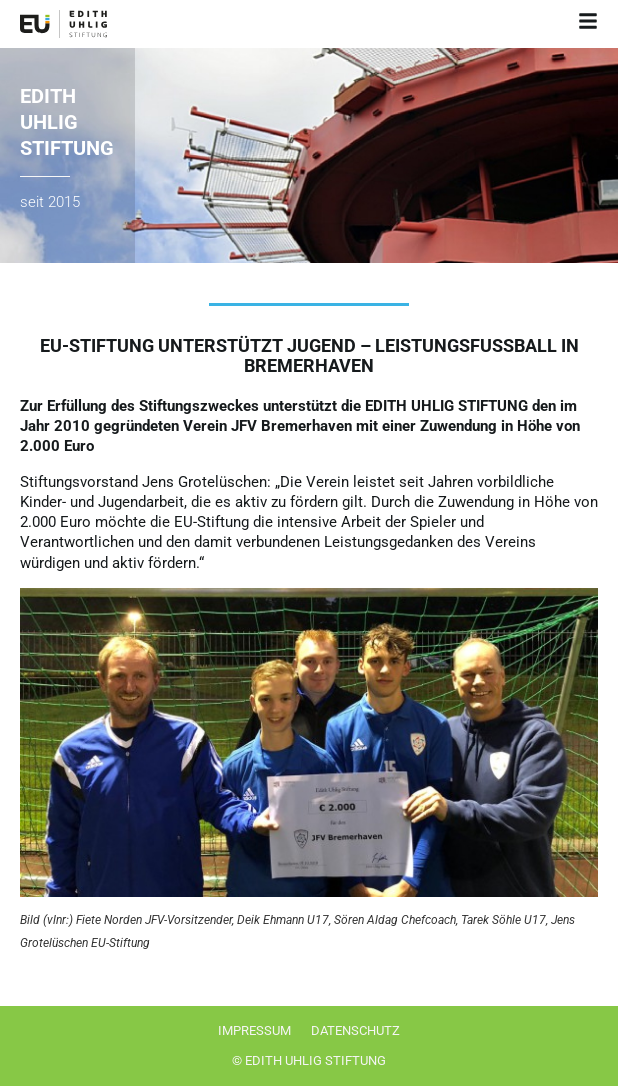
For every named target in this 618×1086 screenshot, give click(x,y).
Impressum (254, 1030)
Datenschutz (355, 1030)
